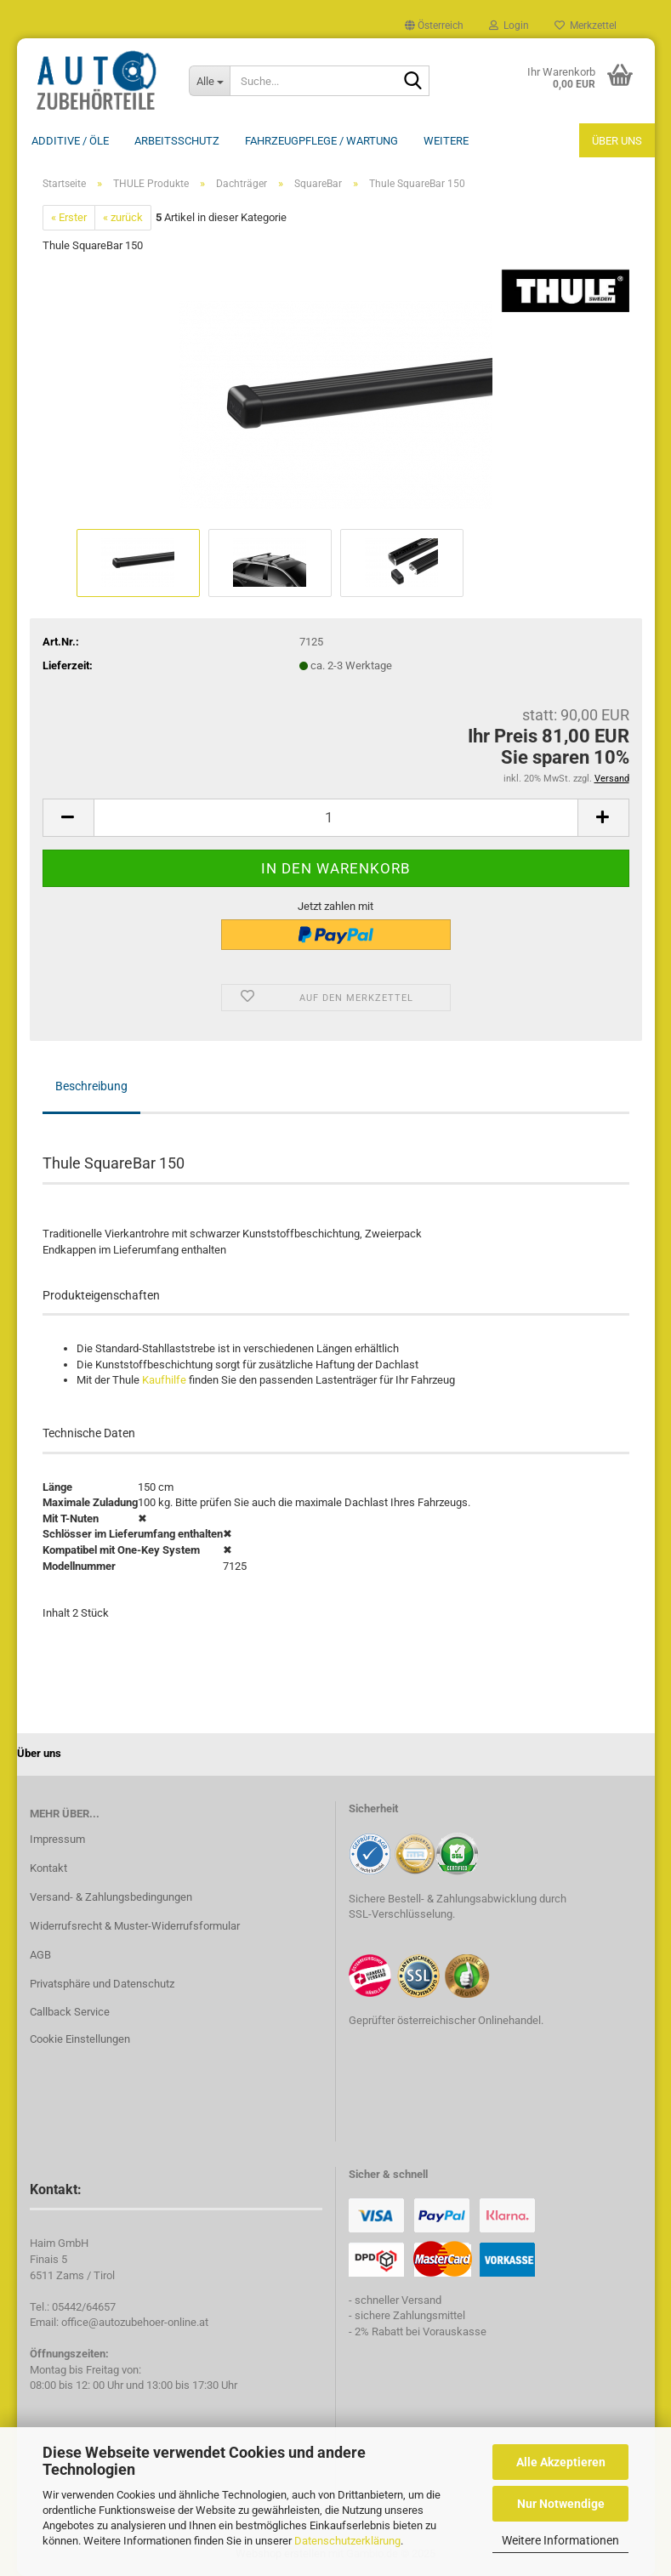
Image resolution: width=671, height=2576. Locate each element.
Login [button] (509, 25)
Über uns (617, 140)
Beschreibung (91, 1086)
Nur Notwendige (561, 2504)
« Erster (69, 217)
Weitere (446, 140)
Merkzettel (585, 25)
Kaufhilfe (164, 1379)
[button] (434, 25)
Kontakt (48, 1868)
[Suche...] (209, 80)
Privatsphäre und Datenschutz (102, 1983)
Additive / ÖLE (70, 140)
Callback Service (70, 2011)
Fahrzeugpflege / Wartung (321, 140)
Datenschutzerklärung (347, 2540)
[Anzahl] (336, 818)
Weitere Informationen (560, 2540)
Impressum (57, 1839)
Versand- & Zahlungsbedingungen (111, 1897)
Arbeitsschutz (176, 140)
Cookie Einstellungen (80, 2039)
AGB (40, 1954)
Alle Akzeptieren (561, 2462)
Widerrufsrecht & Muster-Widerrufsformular (135, 1925)
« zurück (123, 217)
